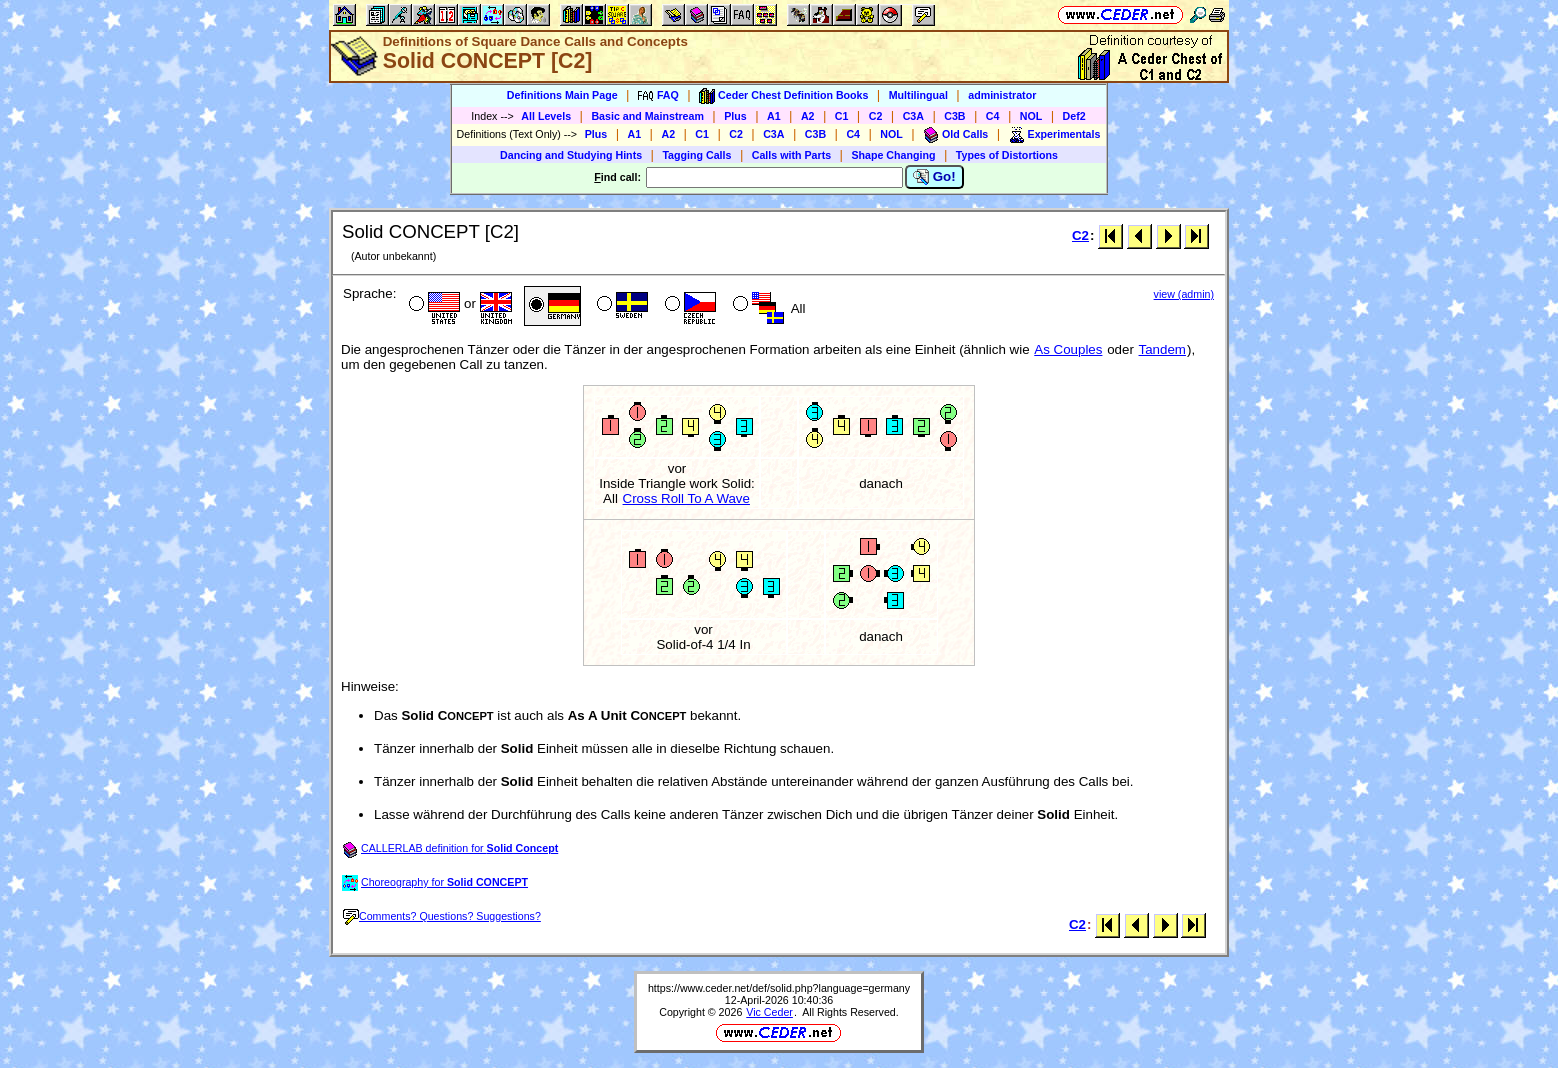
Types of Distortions (1007, 155)
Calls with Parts (791, 155)
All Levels (546, 116)
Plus (735, 116)
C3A (913, 116)
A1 (774, 116)
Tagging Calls (696, 155)
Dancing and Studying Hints (571, 155)
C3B (954, 116)
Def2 (1074, 116)
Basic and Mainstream (647, 116)
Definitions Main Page (562, 95)
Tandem (1162, 349)
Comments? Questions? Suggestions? (442, 916)
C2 (876, 116)
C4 (993, 116)
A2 (808, 116)
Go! (934, 177)
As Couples (1068, 349)
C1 (842, 116)
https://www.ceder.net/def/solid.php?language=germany (779, 988)
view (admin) (1184, 294)
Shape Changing (893, 155)
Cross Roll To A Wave (686, 498)
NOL (1031, 116)
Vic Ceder (769, 1012)
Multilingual (918, 95)
